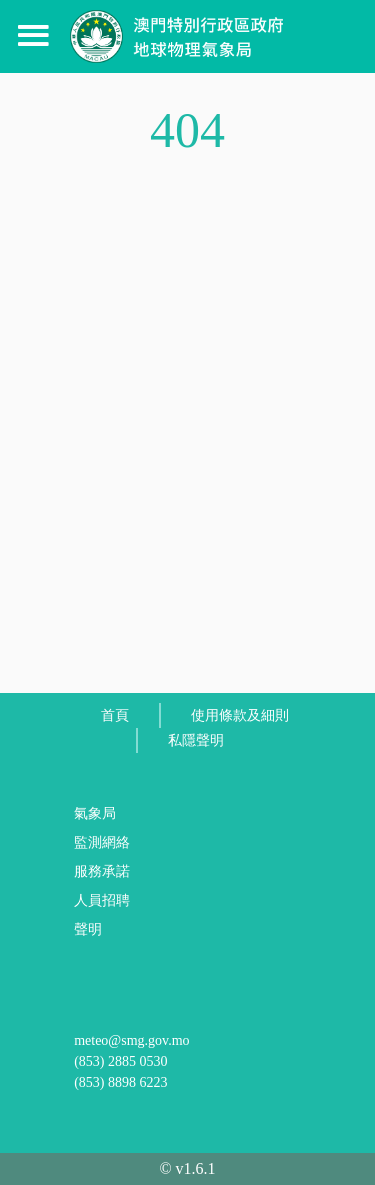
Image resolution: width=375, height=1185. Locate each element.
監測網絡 (102, 842)
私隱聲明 (196, 740)
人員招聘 (102, 900)
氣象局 (95, 813)
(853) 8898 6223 (120, 1082)
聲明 (88, 929)
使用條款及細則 (240, 715)
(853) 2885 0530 (120, 1061)
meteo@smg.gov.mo (131, 1040)
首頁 (115, 715)
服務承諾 (102, 871)
